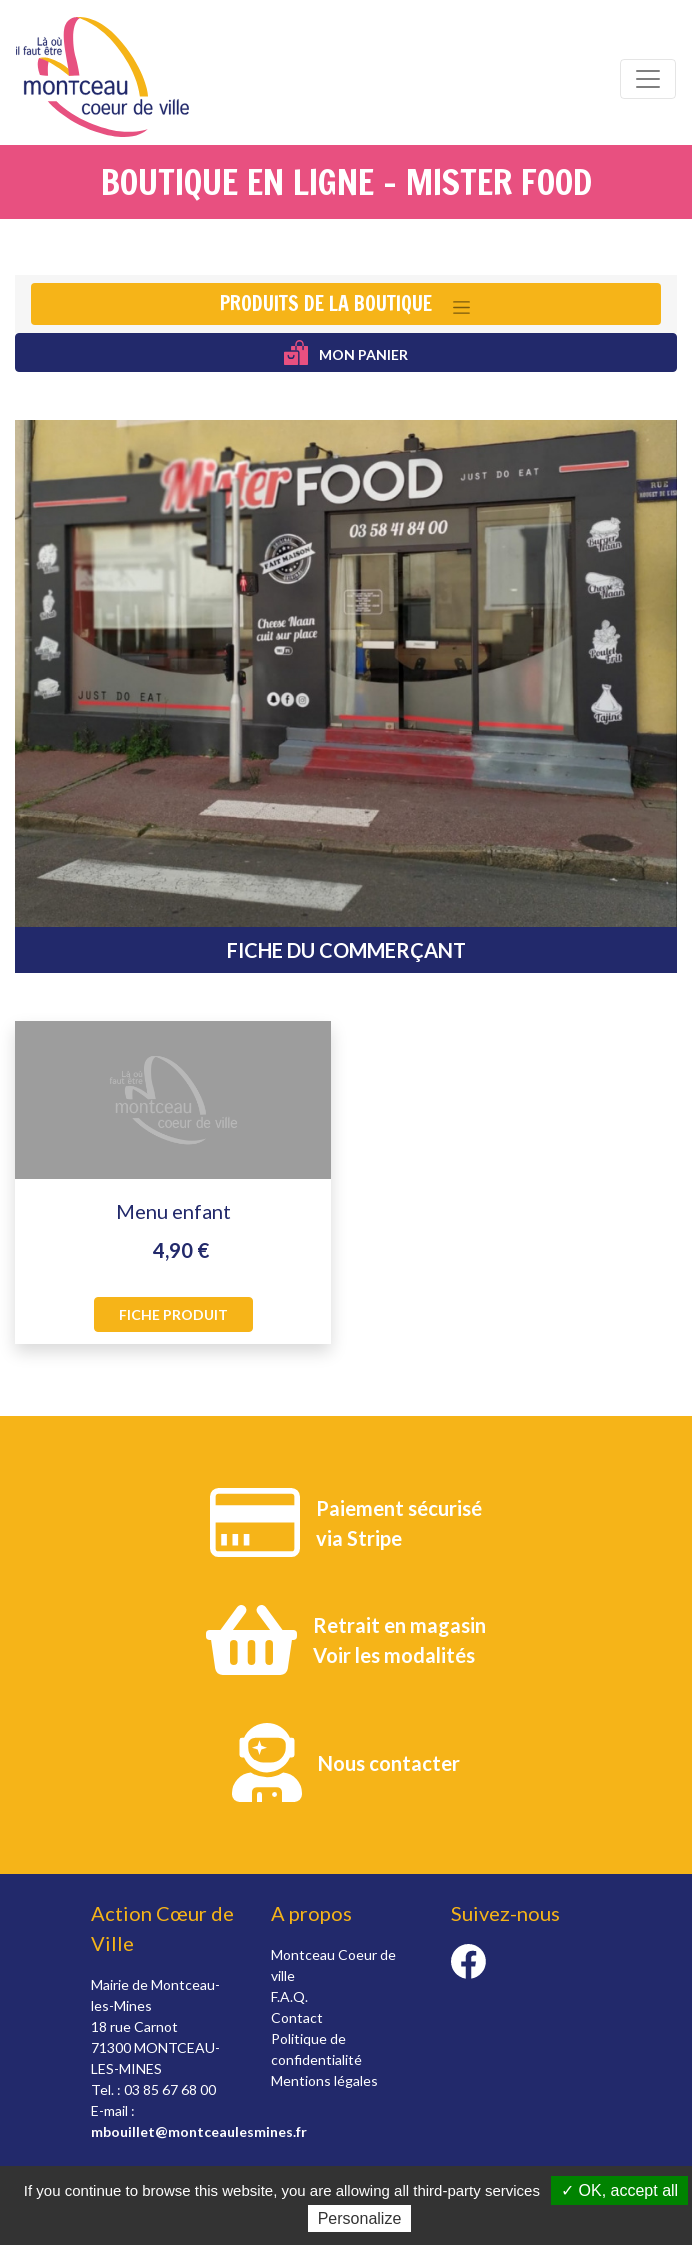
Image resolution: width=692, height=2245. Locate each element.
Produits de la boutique (326, 303)
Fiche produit (173, 1314)
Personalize (360, 2218)
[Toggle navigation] (648, 79)
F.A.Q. (289, 1996)
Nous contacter (389, 1763)
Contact (297, 2017)
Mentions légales (324, 2080)
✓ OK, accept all (619, 2190)
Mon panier (346, 352)
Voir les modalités (394, 1655)
